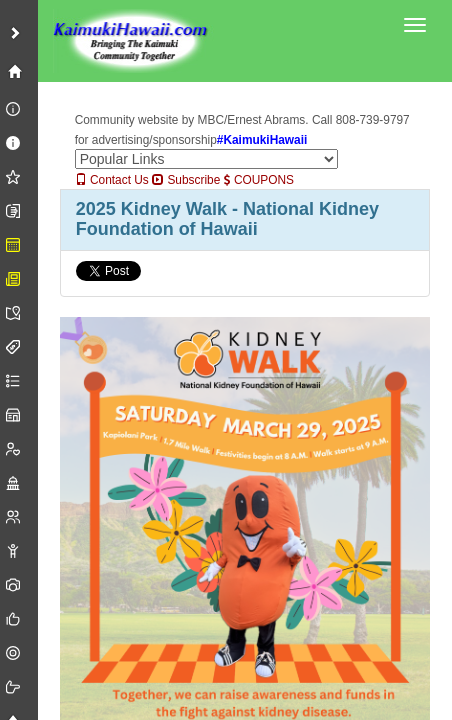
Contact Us (112, 180)
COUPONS (259, 180)
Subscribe (186, 180)
